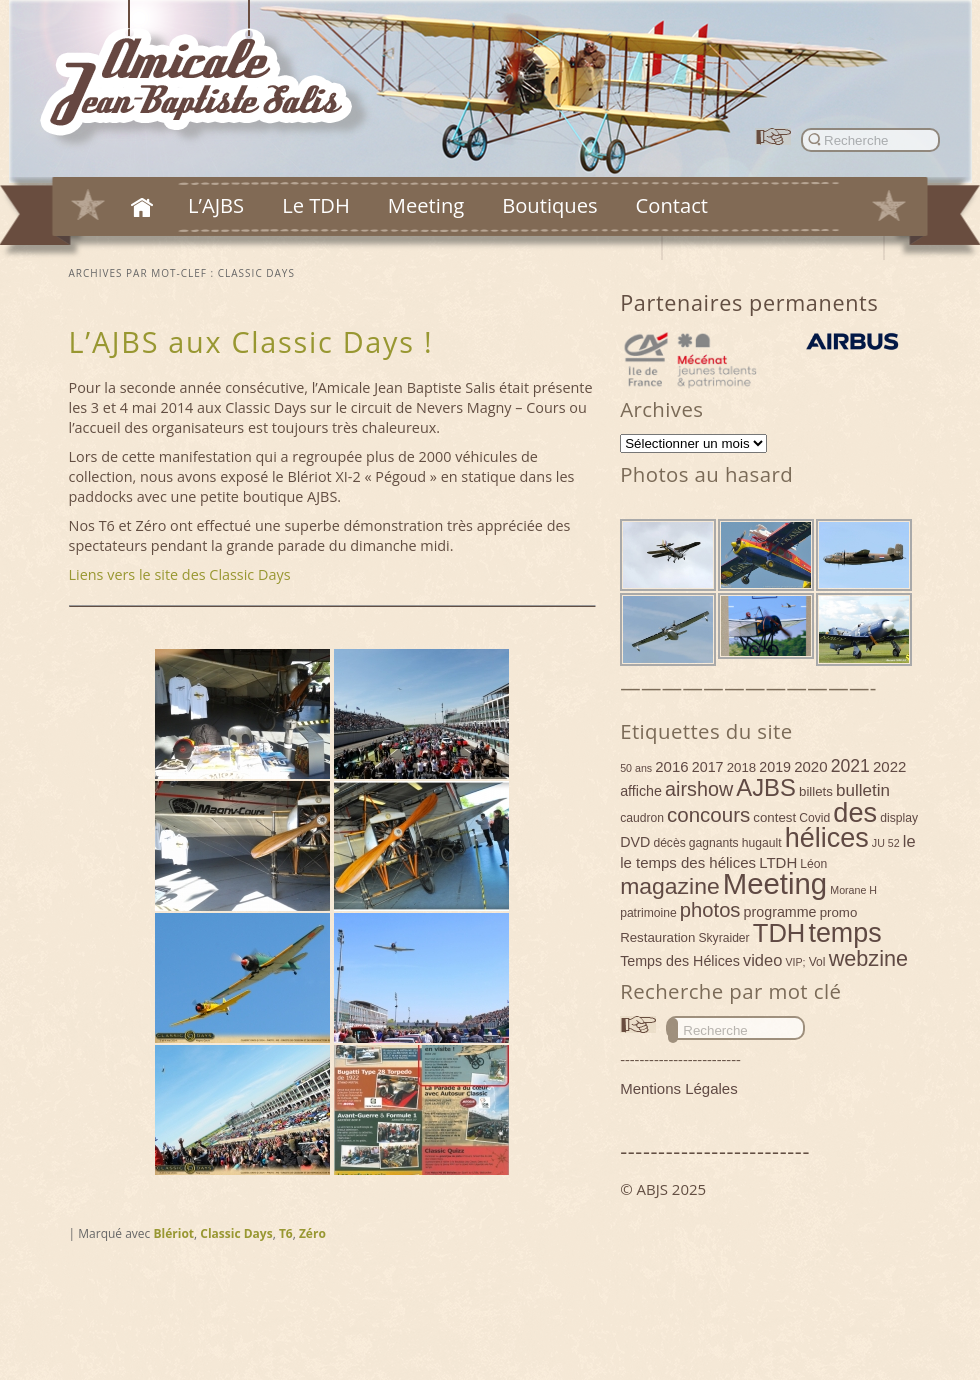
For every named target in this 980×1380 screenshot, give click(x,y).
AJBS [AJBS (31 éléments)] (766, 787)
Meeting (426, 205)
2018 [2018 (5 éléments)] (742, 767)
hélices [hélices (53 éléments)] (827, 838)
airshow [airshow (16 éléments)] (699, 789)
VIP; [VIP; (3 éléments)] (795, 962)
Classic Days (236, 1233)
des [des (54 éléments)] (855, 812)
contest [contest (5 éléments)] (774, 817)
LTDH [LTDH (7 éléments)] (778, 862)
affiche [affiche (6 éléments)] (641, 791)
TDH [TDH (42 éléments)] (779, 933)
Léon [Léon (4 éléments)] (813, 864)
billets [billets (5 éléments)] (816, 791)
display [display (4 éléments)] (899, 818)
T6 (286, 1233)
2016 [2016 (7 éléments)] (671, 766)
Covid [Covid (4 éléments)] (814, 818)
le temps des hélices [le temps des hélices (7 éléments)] (688, 862)
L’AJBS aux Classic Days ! (251, 341)
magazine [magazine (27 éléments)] (670, 886)
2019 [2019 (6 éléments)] (775, 767)
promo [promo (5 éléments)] (839, 912)
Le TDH (316, 205)
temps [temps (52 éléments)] (844, 933)
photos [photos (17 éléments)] (710, 910)
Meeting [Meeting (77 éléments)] (775, 883)
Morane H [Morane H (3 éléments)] (853, 890)
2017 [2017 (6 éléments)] (708, 767)
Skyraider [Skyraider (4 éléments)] (723, 938)
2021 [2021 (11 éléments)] (850, 766)
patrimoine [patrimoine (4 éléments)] (648, 913)
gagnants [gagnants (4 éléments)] (714, 843)
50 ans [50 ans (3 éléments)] (636, 768)
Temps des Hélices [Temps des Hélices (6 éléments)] (680, 961)
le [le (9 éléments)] (909, 841)
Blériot (173, 1233)
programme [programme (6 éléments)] (780, 912)
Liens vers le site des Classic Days (180, 574)
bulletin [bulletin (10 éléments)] (863, 790)
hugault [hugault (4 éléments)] (762, 843)
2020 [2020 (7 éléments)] (810, 766)
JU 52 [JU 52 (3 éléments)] (886, 843)
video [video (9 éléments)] (762, 960)
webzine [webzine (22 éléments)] (868, 958)
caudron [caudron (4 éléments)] (642, 818)
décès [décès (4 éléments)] (669, 843)
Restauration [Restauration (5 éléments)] (657, 937)
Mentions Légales (679, 1088)
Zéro (312, 1233)
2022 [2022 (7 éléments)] (889, 766)
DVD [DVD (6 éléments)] (635, 842)
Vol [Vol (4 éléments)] (817, 962)
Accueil (142, 207)
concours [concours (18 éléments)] (708, 814)
